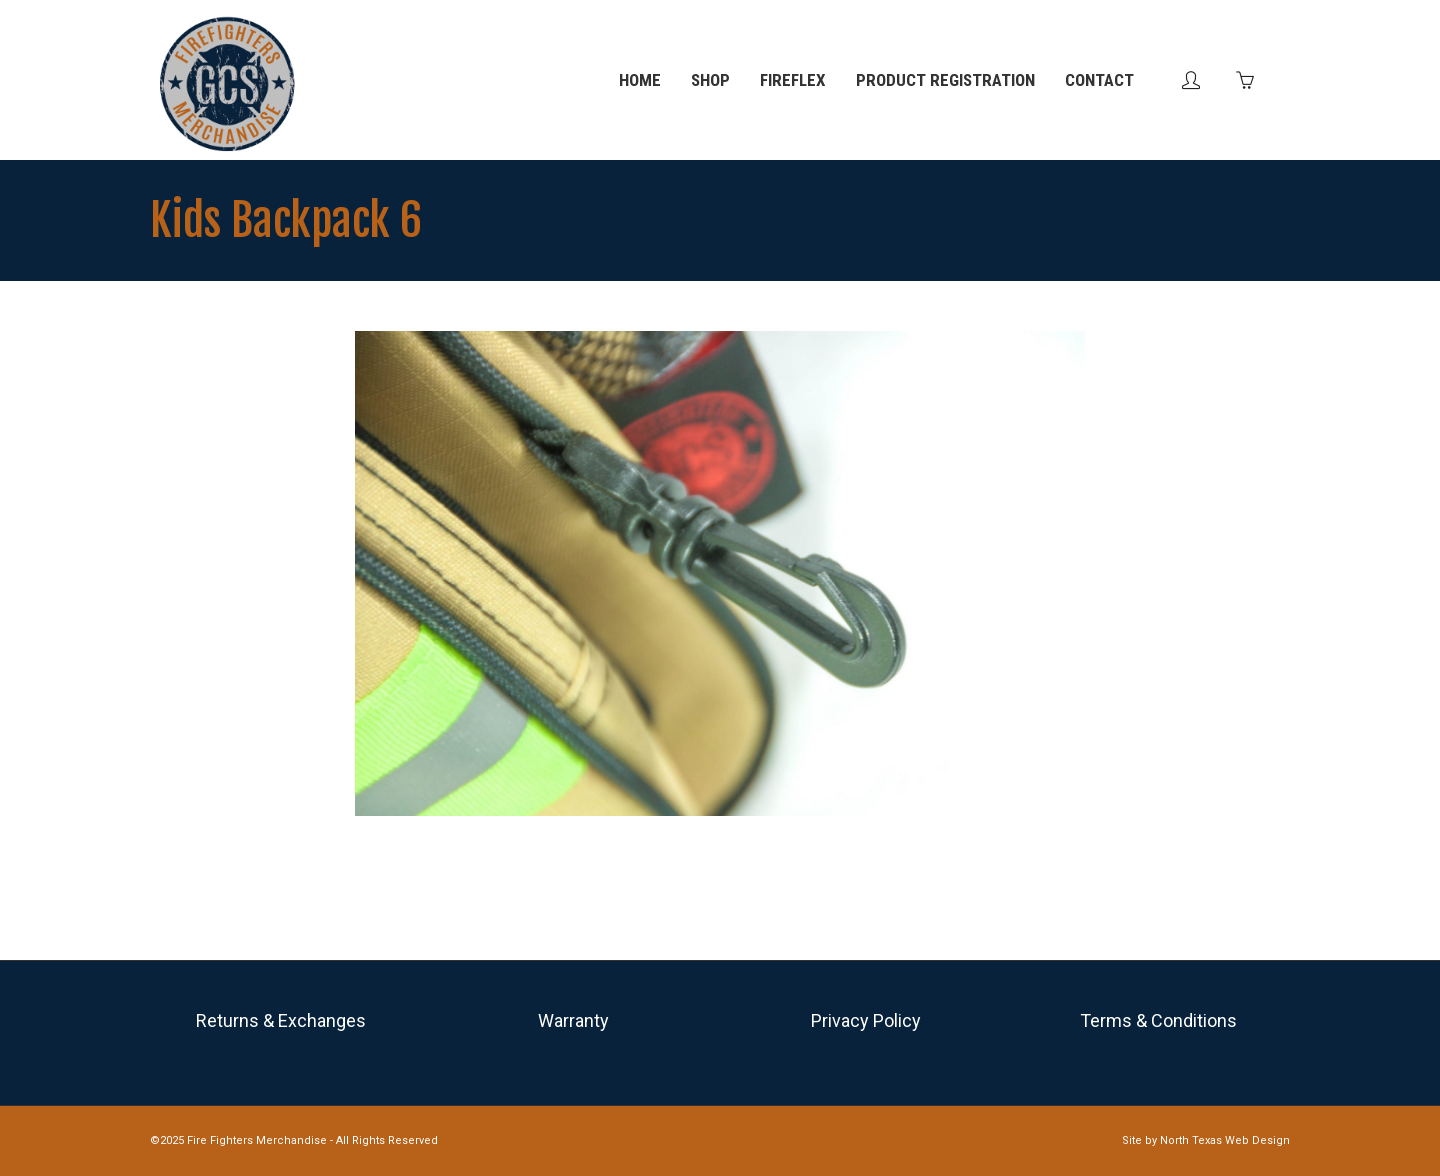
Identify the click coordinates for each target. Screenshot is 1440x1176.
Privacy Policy (866, 1020)
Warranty (573, 1020)
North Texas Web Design (1225, 1140)
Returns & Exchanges (281, 1020)
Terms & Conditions (1158, 1020)
